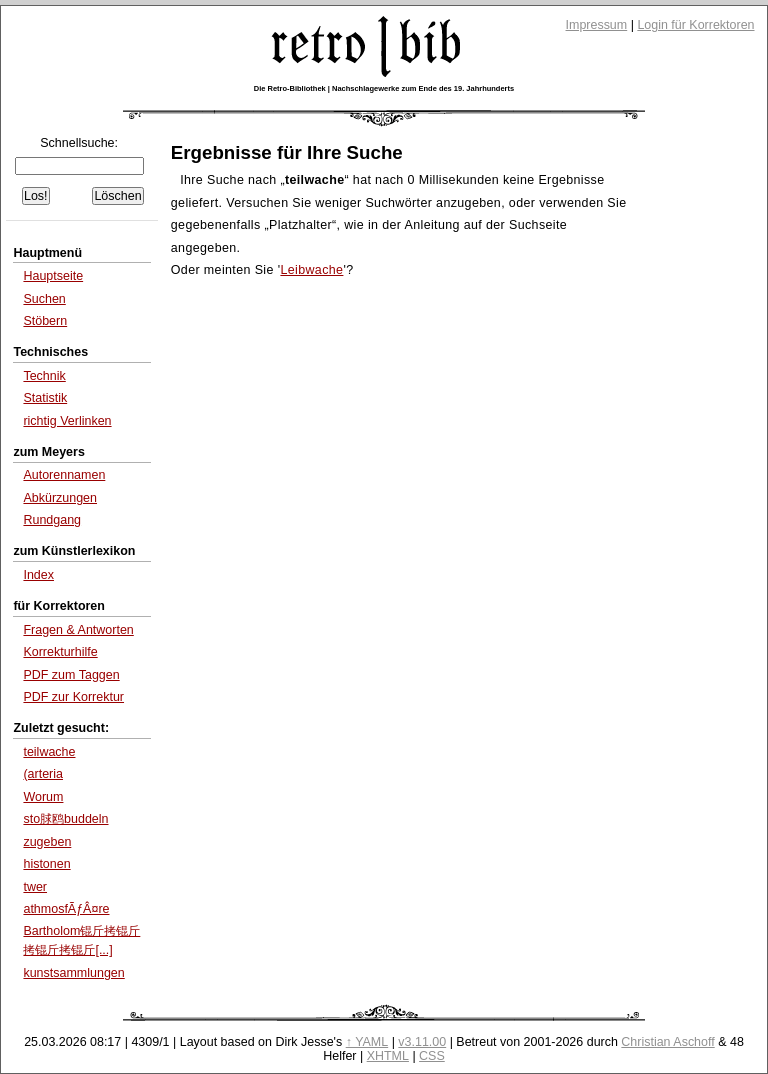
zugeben (47, 842)
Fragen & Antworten (78, 630)
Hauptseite (53, 276)
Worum (43, 797)
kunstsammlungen (73, 973)
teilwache (49, 752)
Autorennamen (64, 475)
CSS (432, 1056)
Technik (44, 376)
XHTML (388, 1056)
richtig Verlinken (67, 421)
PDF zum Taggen (71, 675)
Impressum (597, 25)
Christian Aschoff (667, 1042)
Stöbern (45, 321)
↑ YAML (367, 1042)
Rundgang (52, 520)
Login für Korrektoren (695, 25)
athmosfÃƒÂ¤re (66, 909)
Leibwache (311, 270)
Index (38, 575)
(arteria (43, 774)
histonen (46, 864)
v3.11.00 (422, 1042)
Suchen (44, 299)
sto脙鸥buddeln (65, 819)
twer (35, 887)
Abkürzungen (60, 498)
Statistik (45, 398)
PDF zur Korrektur (73, 697)
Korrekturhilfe (60, 652)
